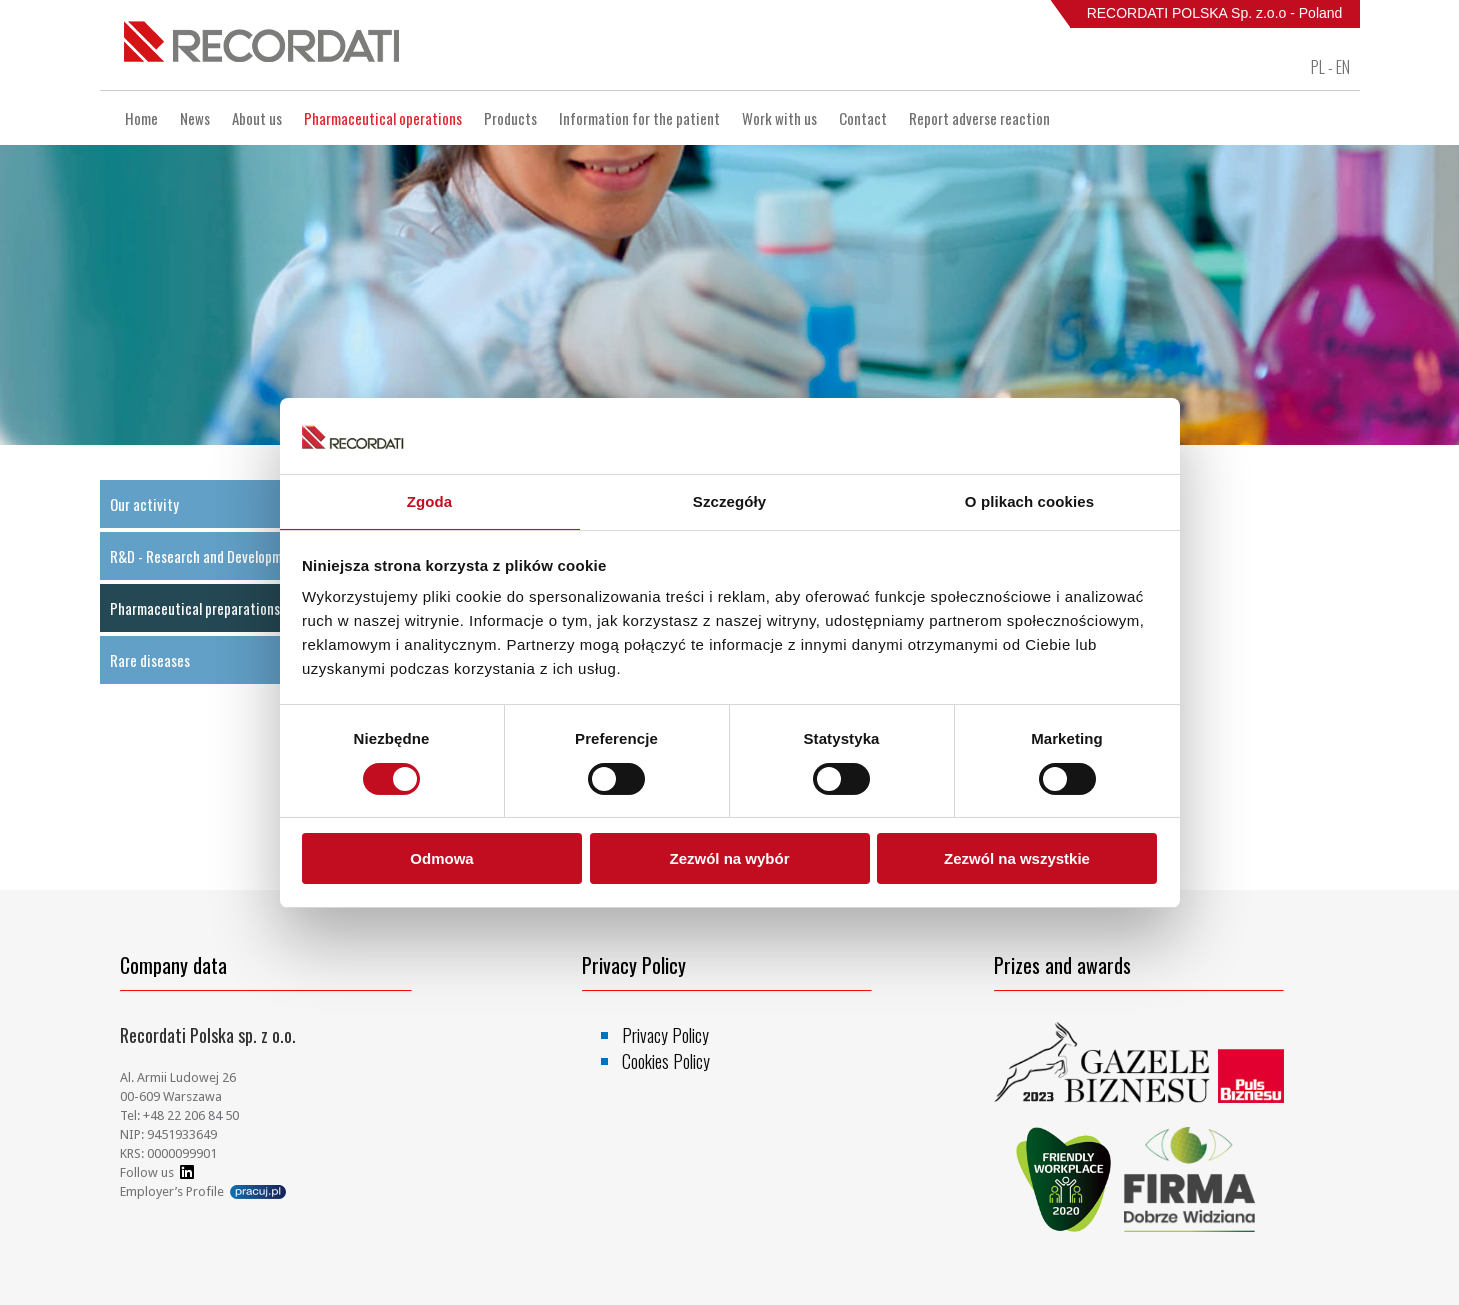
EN (1343, 67)
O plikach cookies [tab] (1029, 501)
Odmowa (441, 858)
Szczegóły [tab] (729, 501)
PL (1318, 67)
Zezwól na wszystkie (1017, 858)
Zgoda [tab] (430, 501)
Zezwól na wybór (729, 858)
